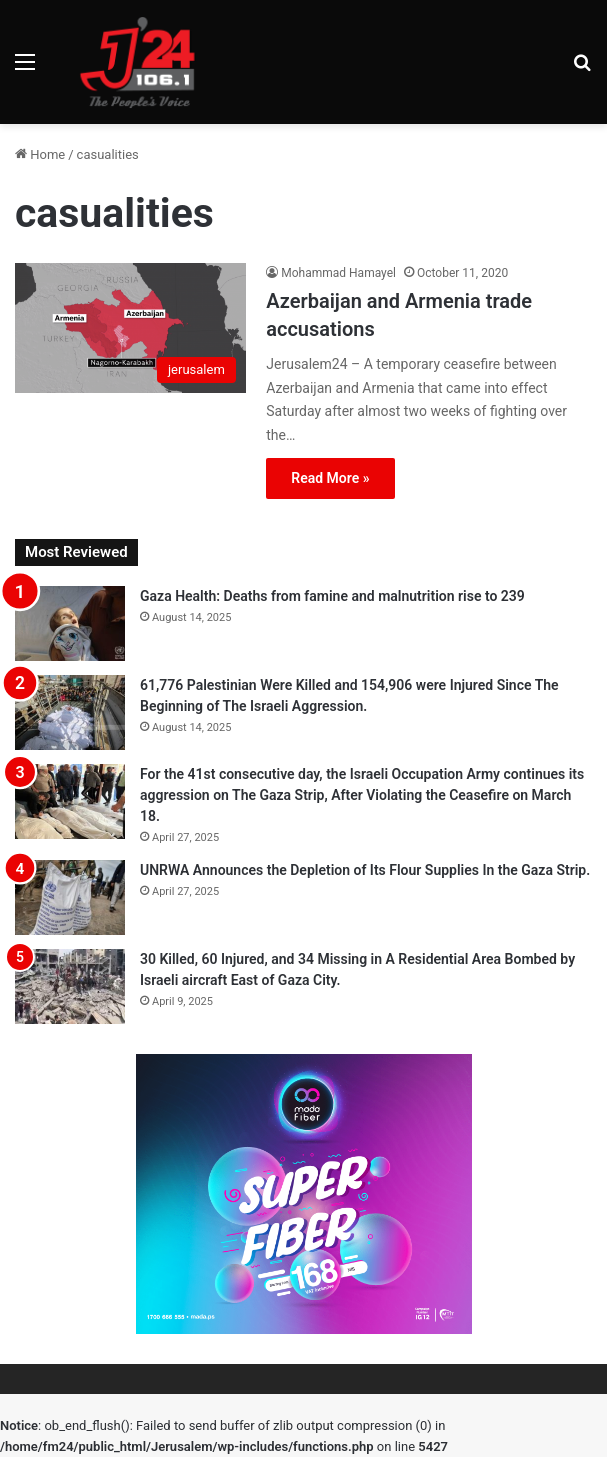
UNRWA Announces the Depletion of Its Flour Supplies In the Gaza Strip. (365, 870)
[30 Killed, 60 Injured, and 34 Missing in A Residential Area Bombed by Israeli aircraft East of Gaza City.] (70, 986)
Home (40, 154)
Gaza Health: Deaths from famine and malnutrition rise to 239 (332, 596)
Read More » (330, 478)
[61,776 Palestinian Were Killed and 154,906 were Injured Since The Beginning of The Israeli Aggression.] (70, 712)
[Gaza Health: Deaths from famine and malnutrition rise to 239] (70, 623)
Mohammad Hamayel (338, 273)
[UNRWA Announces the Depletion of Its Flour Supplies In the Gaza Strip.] (70, 897)
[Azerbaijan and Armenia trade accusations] (130, 328)
